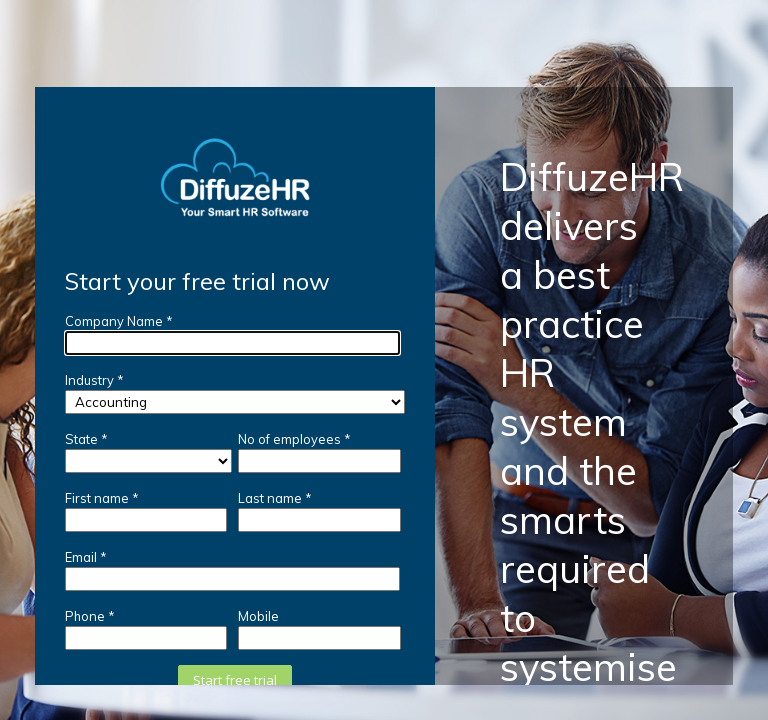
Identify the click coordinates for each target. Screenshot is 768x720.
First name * (102, 498)
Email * (86, 557)
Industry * (94, 380)
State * (86, 439)
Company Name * (119, 321)
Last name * (275, 498)
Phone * (90, 616)
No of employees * (294, 439)
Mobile (258, 616)
